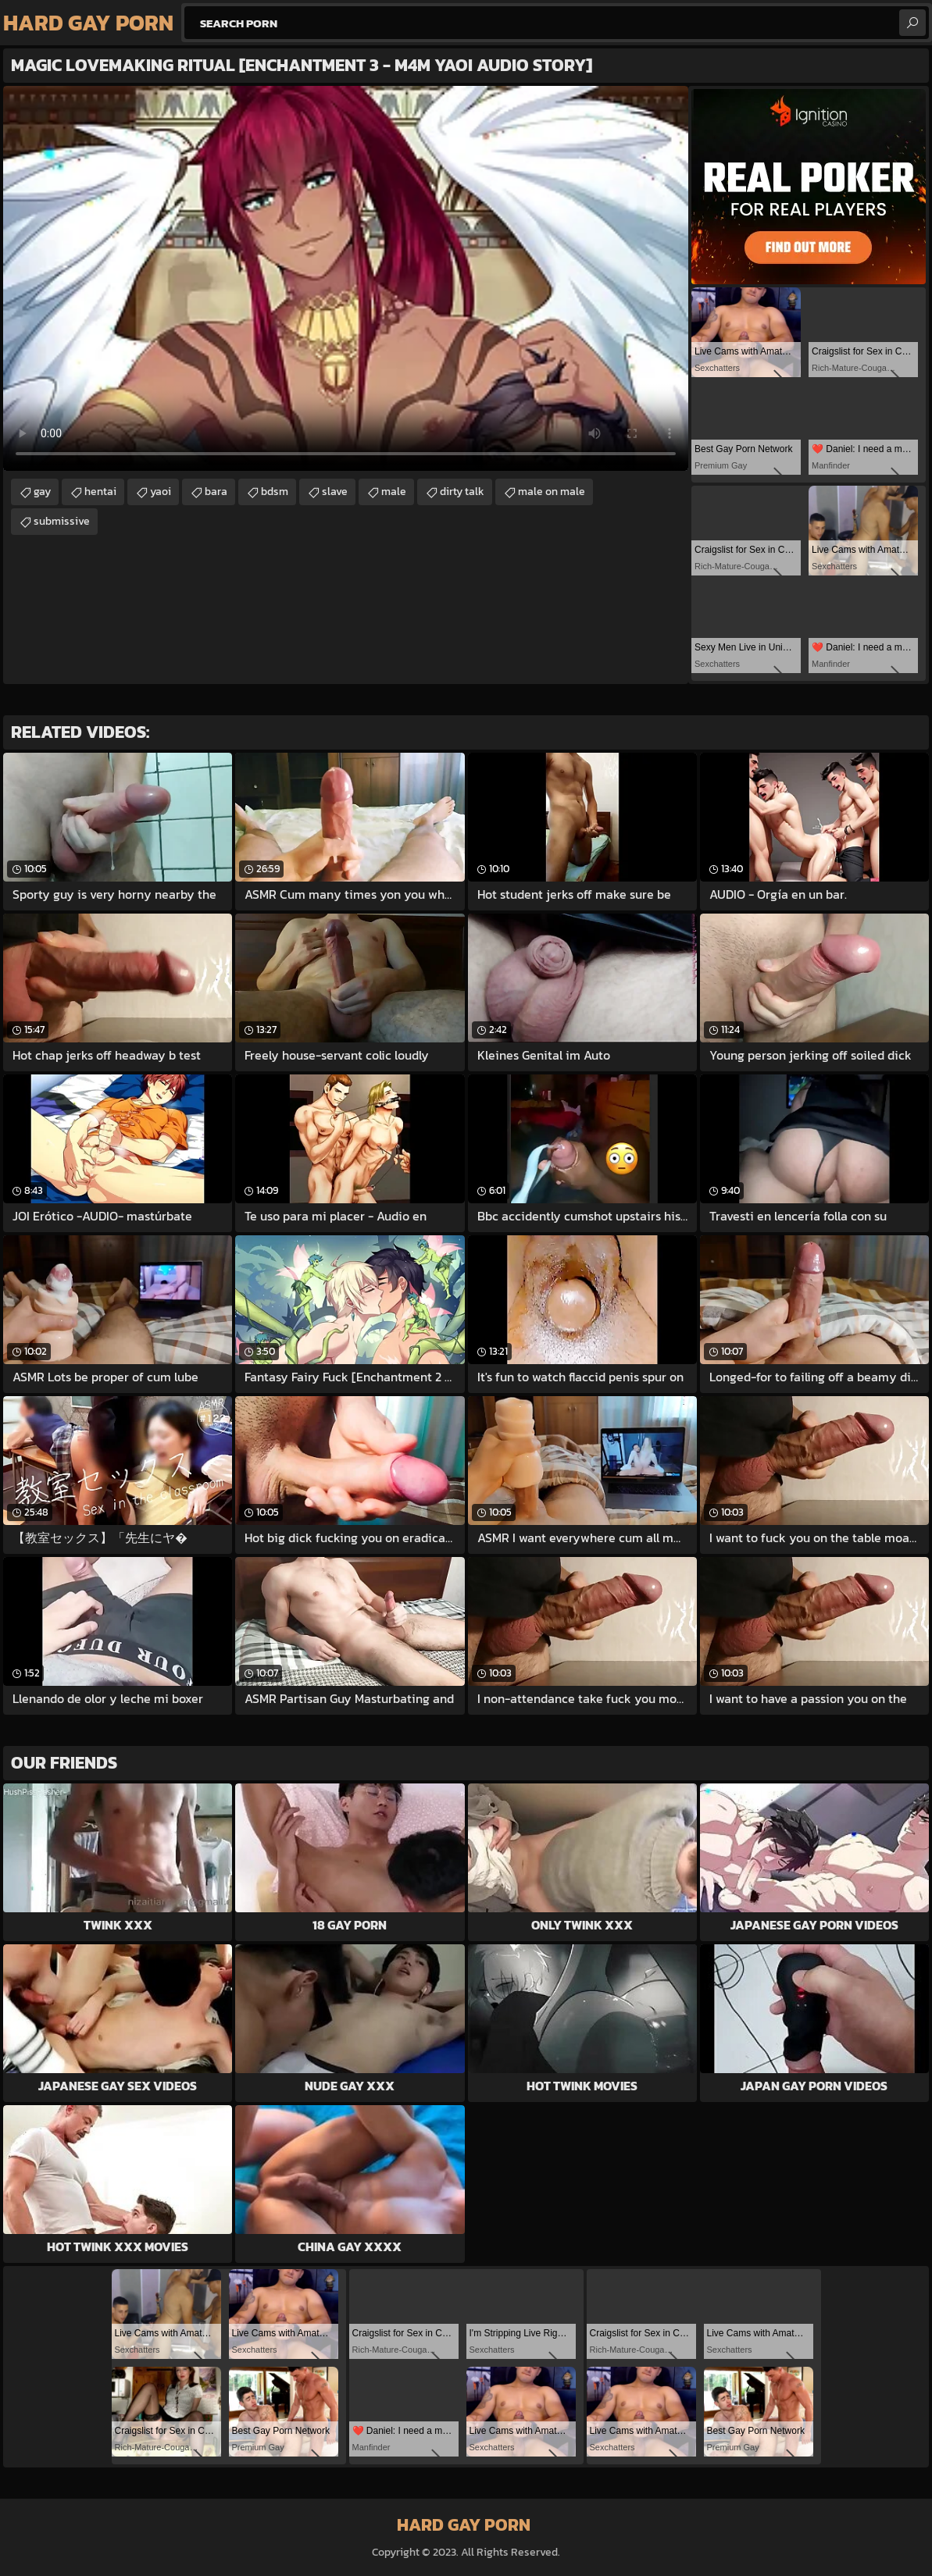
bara (216, 491)
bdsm (274, 491)
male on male (551, 491)
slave (335, 491)
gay (42, 491)
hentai (100, 491)
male (393, 491)
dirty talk (462, 491)
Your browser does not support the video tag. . (345, 278)
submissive (62, 521)
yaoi (160, 491)
